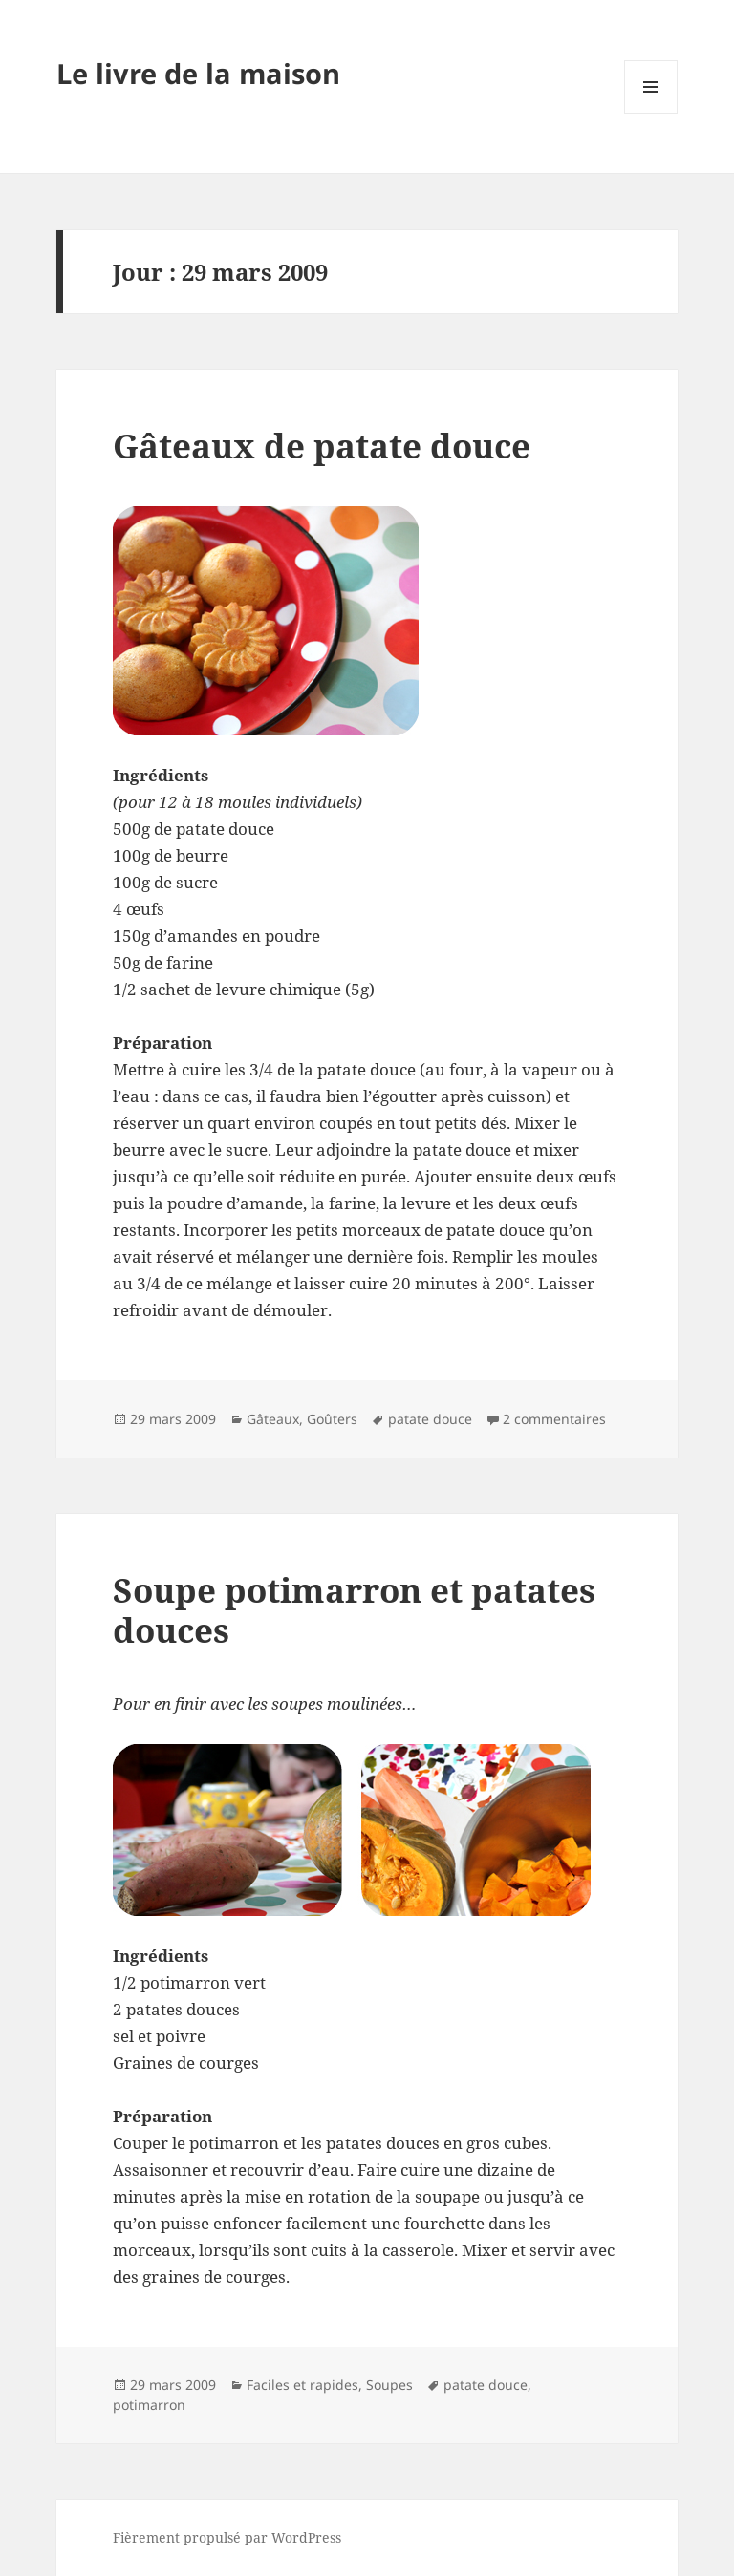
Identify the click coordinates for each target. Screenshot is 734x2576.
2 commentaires (554, 1419)
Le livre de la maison (198, 73)
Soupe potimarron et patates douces (354, 1609)
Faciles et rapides (302, 2384)
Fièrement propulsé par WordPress (227, 2537)
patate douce (430, 1419)
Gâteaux (273, 1419)
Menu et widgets (651, 113)
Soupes (389, 2384)
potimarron (149, 2404)
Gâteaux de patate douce (321, 445)
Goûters (332, 1419)
